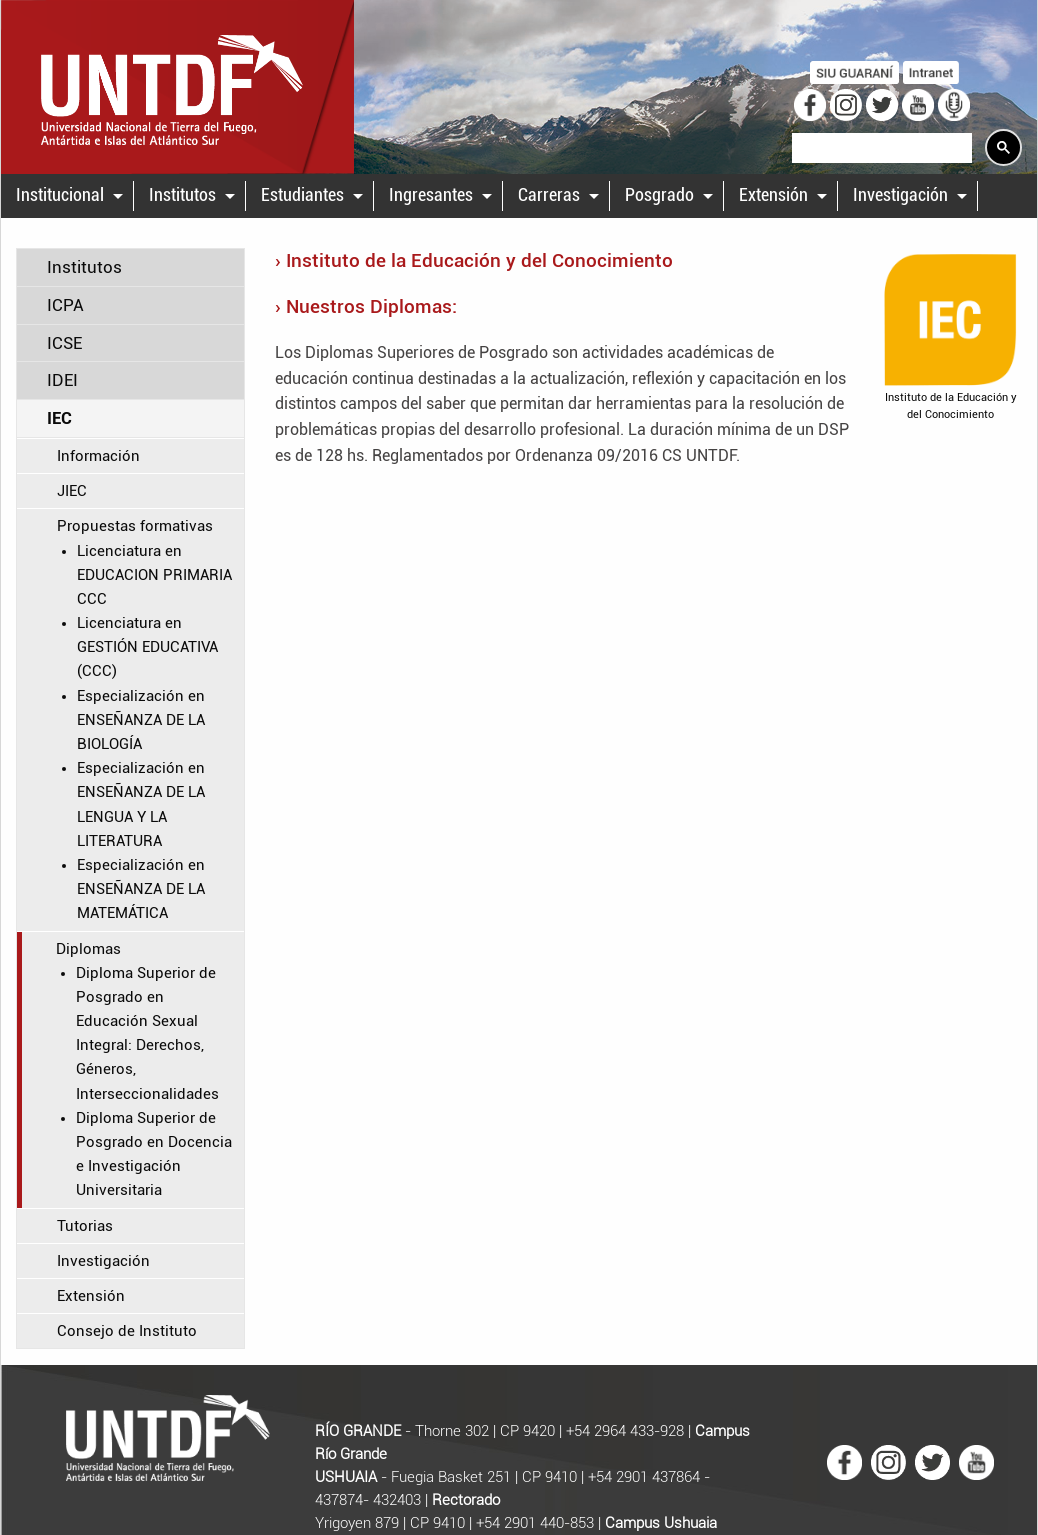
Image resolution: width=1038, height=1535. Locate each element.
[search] (880, 149)
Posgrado (659, 195)
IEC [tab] (59, 418)
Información (98, 456)
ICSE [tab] (64, 343)
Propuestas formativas (135, 526)
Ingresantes (431, 195)
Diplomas (88, 949)
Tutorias (85, 1226)
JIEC (72, 491)
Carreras (549, 195)
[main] (519, 806)
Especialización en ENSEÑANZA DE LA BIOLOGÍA (141, 720)
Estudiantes (302, 195)
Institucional (60, 195)
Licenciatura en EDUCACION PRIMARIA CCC (154, 575)
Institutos (182, 195)
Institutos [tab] (84, 267)
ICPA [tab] (65, 305)
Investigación (900, 195)
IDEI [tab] (62, 380)
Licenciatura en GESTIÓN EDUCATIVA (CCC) (147, 647)
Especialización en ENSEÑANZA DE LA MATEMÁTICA (141, 889)
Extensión (773, 195)
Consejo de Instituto (127, 1331)
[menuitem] (67, 196)
